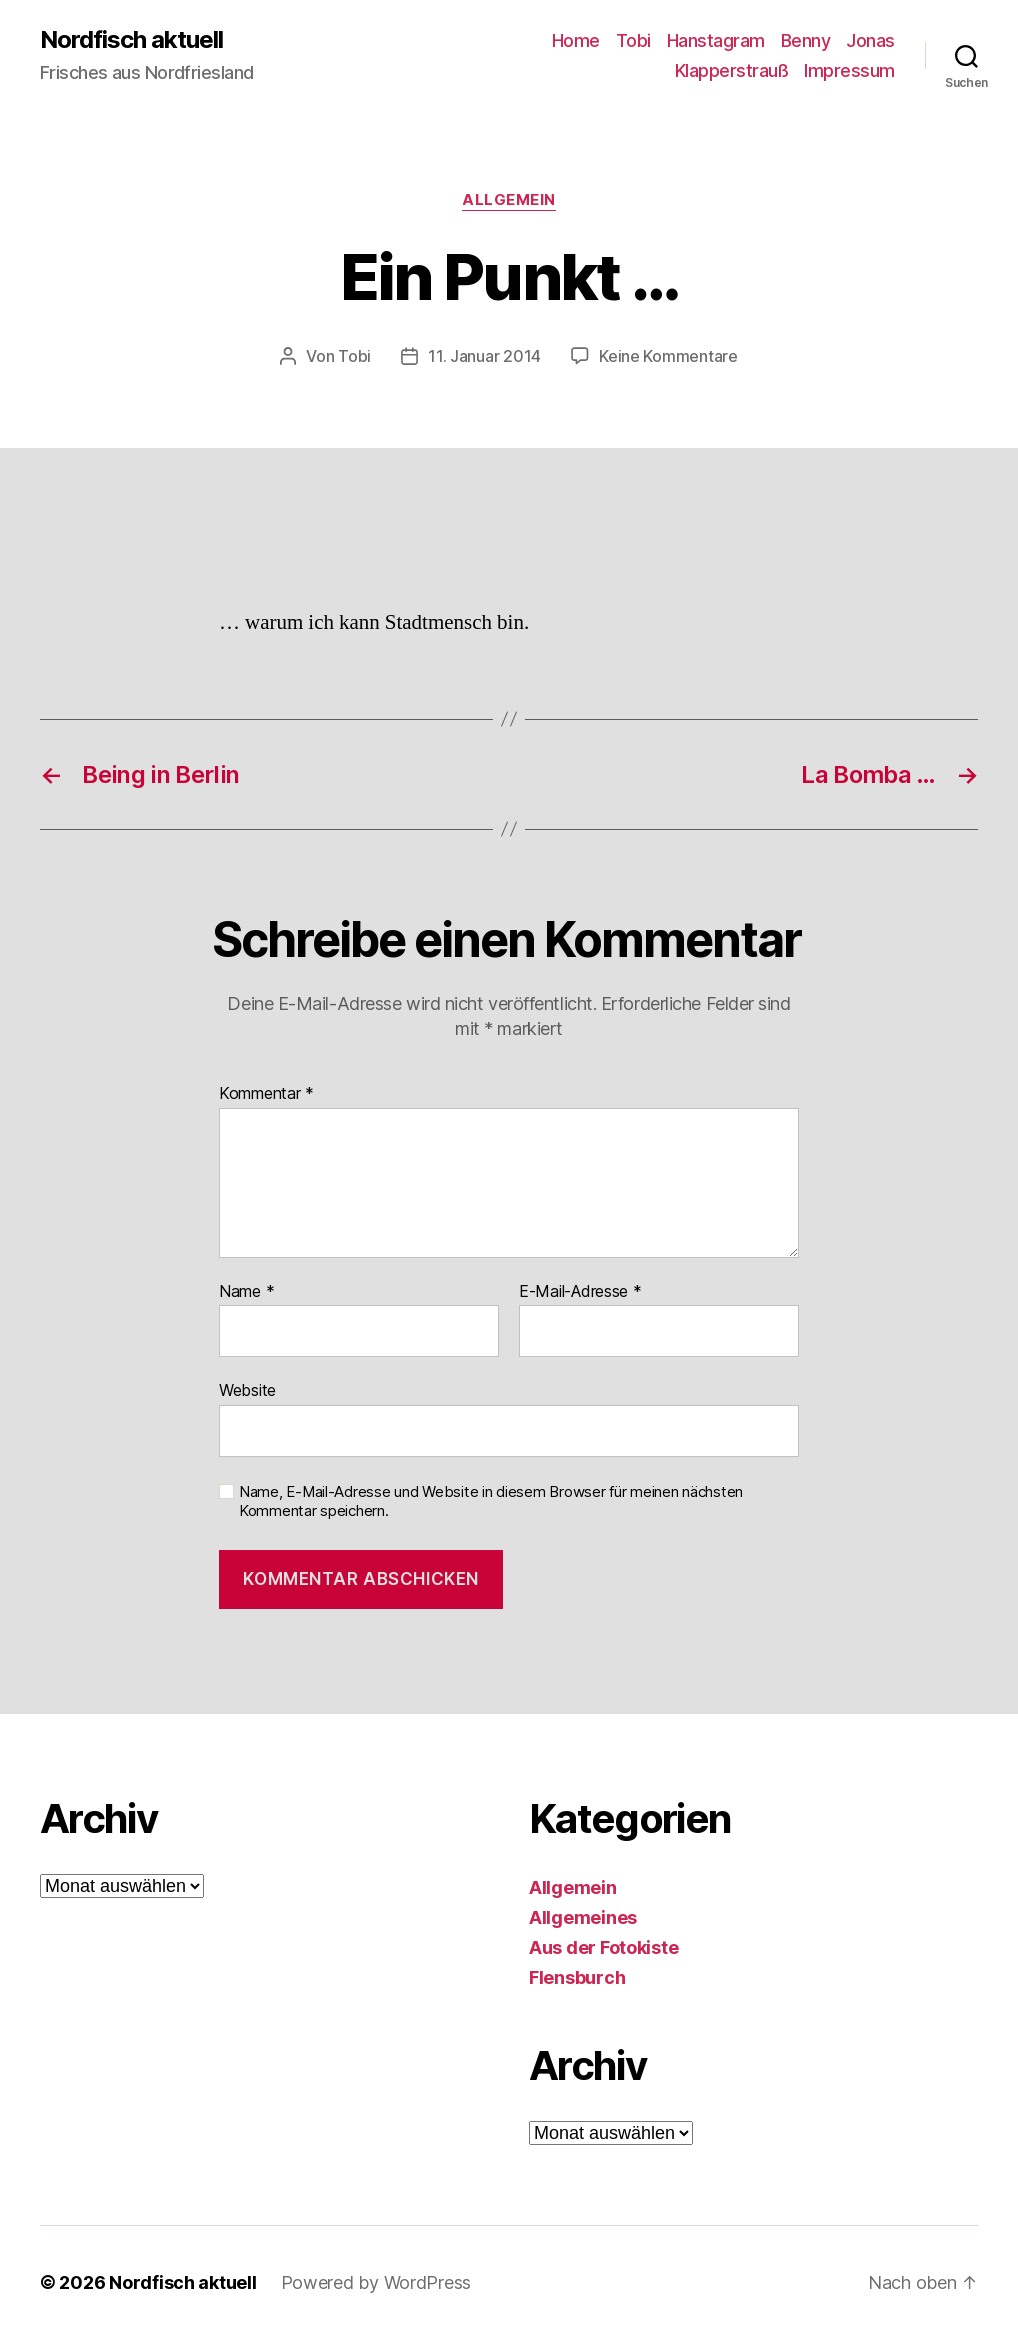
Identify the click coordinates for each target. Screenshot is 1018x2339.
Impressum (849, 70)
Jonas (870, 40)
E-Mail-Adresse (580, 1292)
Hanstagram (716, 40)
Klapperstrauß (732, 70)
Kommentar (266, 1094)
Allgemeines (583, 1917)
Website (247, 1390)
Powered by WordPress (376, 2282)
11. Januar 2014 (484, 356)
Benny (806, 40)
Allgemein (509, 200)
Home (576, 40)
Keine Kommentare (668, 356)
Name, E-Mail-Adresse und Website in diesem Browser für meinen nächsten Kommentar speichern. (491, 1501)
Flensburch (577, 1977)
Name (246, 1292)
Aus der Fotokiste (603, 1947)
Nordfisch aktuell (131, 40)
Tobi (633, 40)
